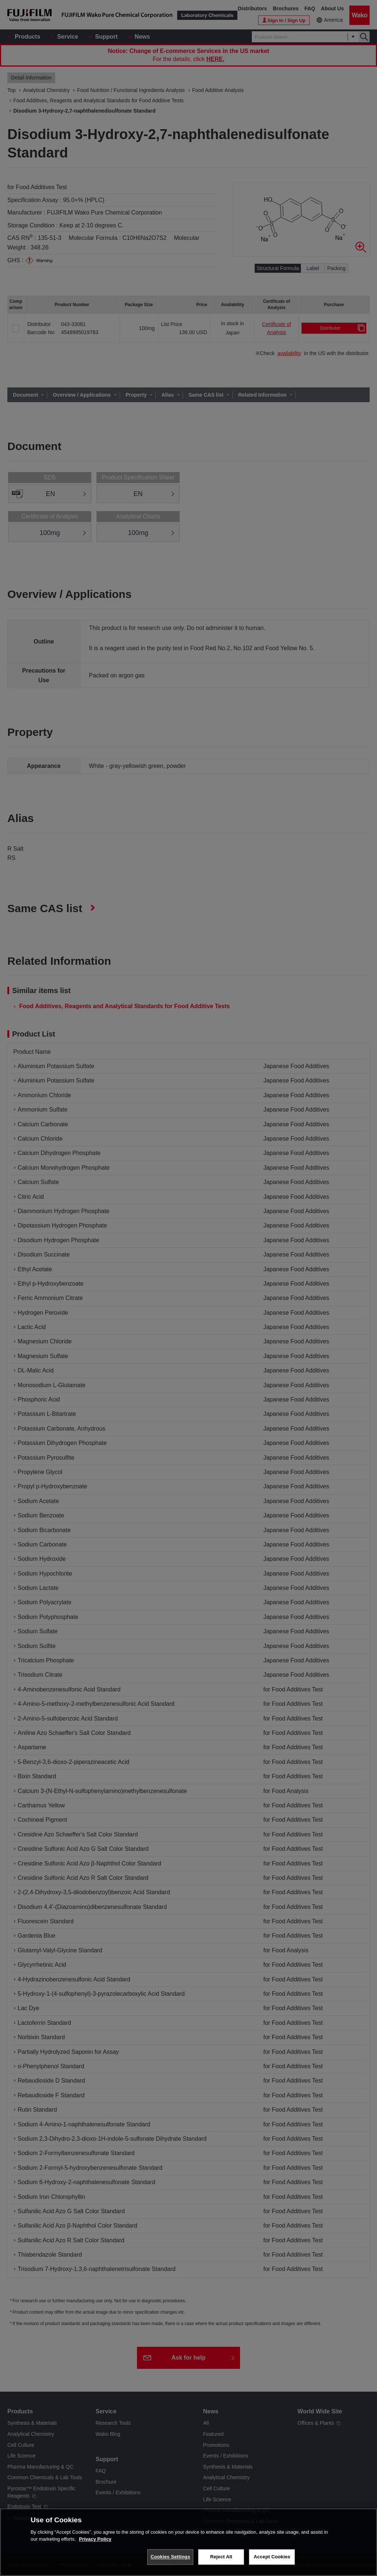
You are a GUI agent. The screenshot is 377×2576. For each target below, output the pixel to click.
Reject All (221, 2556)
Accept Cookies (272, 2556)
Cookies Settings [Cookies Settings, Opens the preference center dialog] (170, 2556)
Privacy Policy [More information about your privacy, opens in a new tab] (95, 2539)
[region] (188, 2542)
